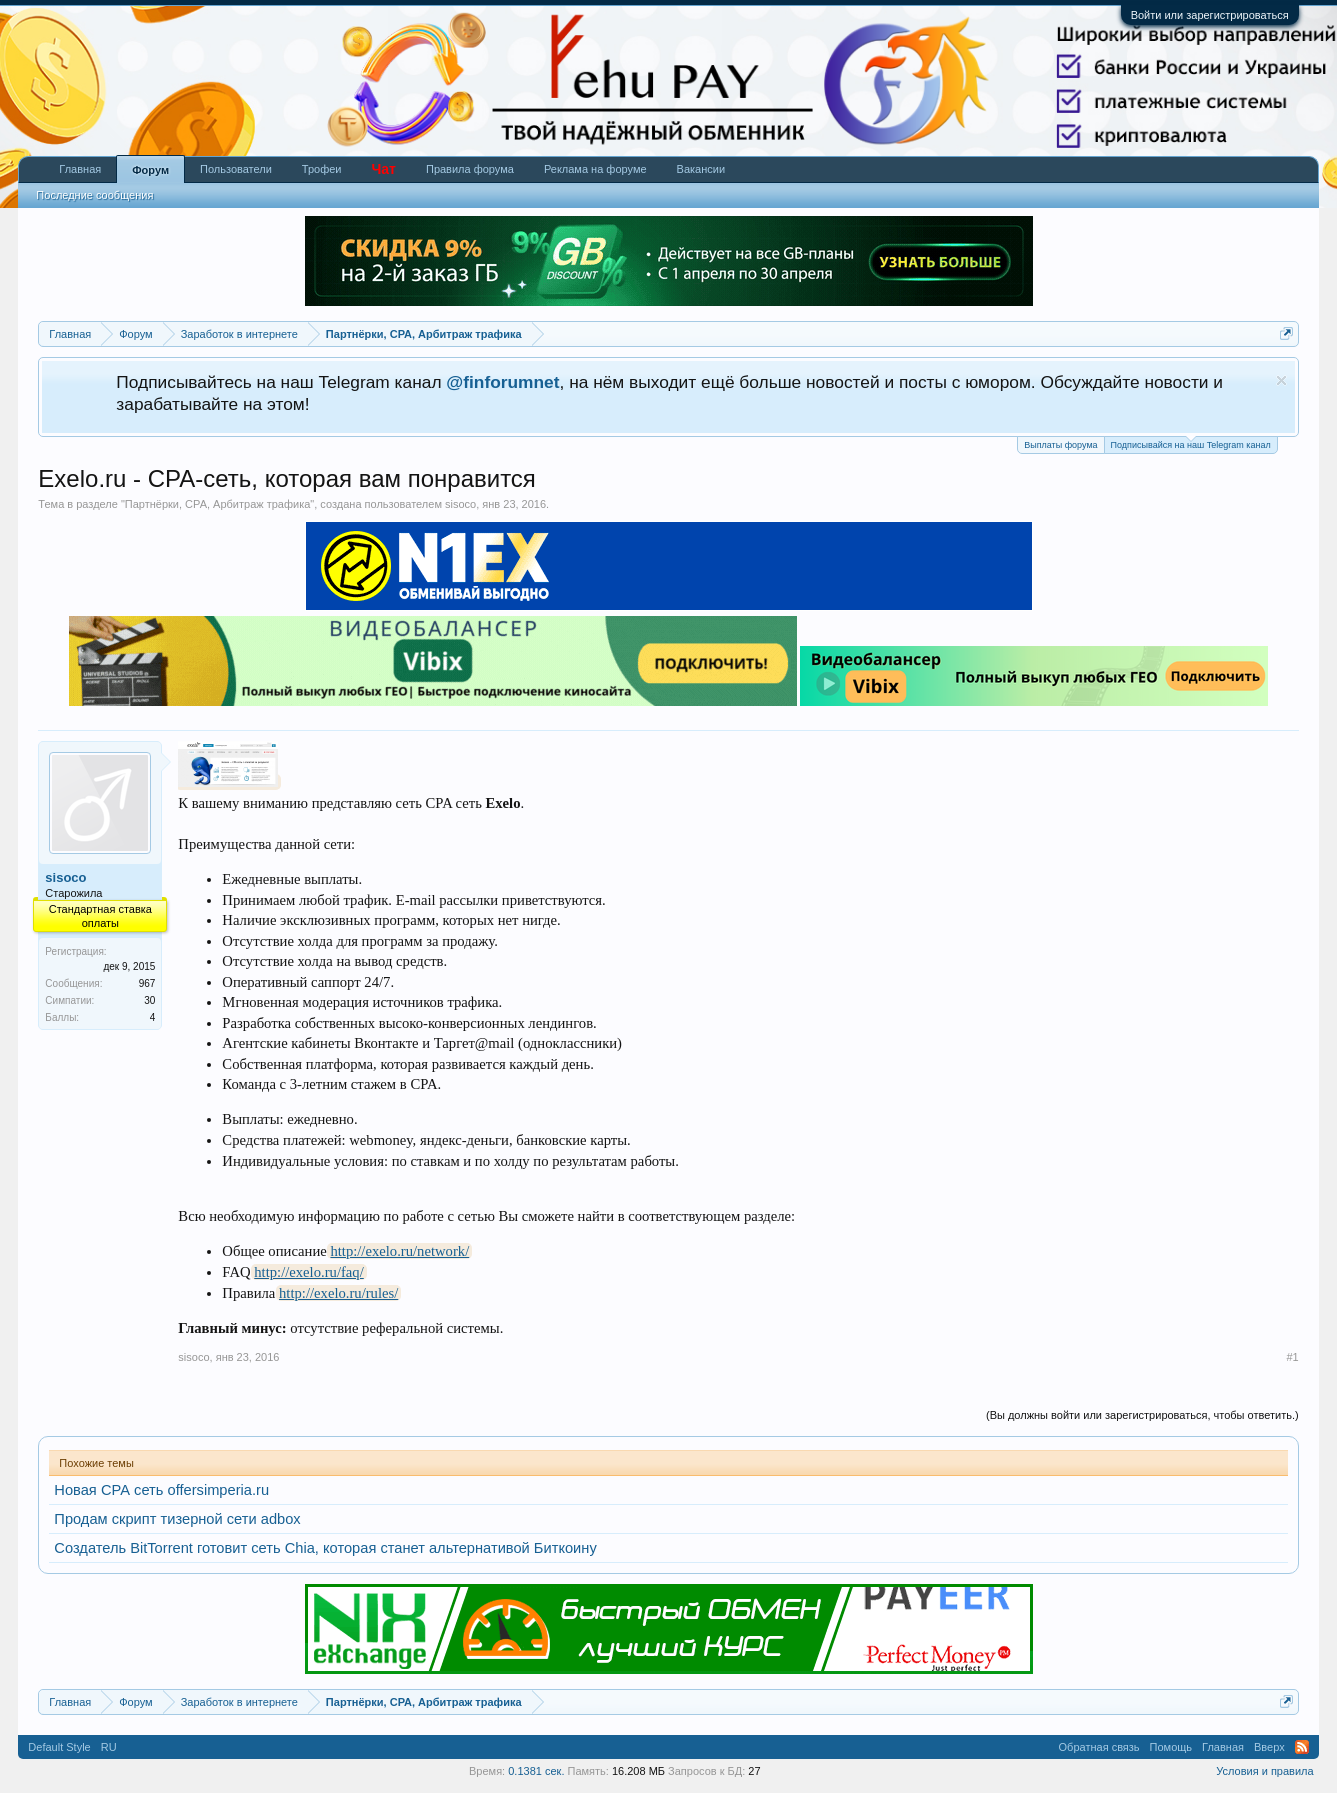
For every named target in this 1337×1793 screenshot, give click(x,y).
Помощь (1171, 1747)
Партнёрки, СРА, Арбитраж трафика (218, 504)
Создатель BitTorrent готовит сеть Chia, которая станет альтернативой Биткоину (325, 1548)
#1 (1292, 1357)
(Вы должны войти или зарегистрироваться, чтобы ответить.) (1142, 1415)
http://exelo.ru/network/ (399, 1251)
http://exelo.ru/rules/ (338, 1293)
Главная (80, 169)
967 (147, 983)
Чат (383, 169)
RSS (1302, 1747)
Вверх (1269, 1747)
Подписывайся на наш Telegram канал (1191, 443)
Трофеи (322, 169)
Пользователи (236, 169)
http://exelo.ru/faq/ (309, 1272)
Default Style (59, 1747)
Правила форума (470, 169)
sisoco (460, 504)
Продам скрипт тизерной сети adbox (177, 1519)
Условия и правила (1264, 1771)
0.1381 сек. (536, 1771)
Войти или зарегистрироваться (1210, 15)
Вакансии (701, 169)
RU (109, 1747)
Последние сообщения (94, 195)
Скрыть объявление (1281, 380)
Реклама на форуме (595, 169)
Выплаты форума (1060, 445)
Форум (150, 170)
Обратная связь (1099, 1747)
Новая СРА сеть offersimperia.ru (161, 1490)
